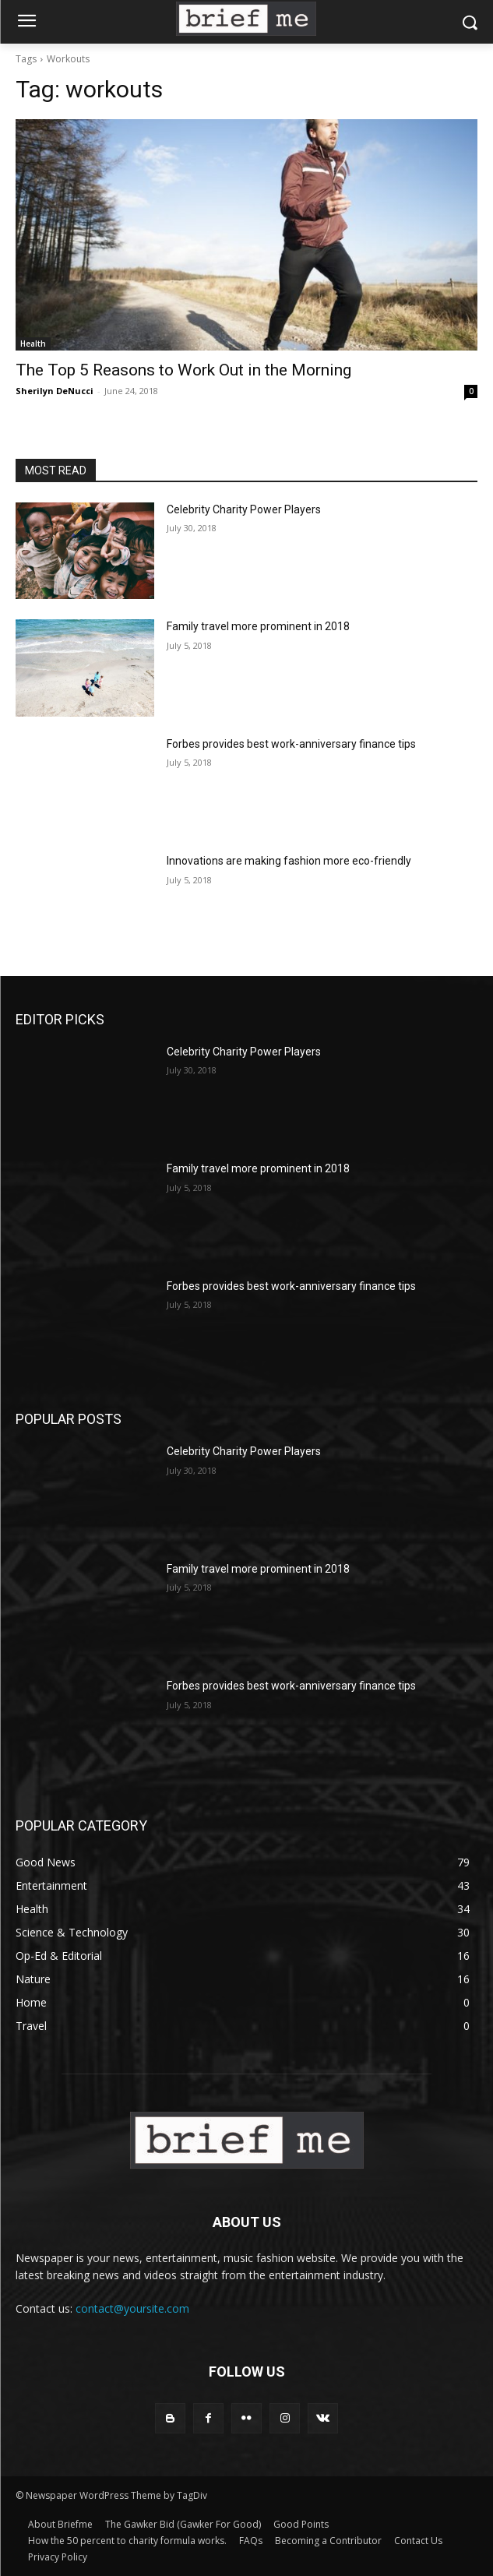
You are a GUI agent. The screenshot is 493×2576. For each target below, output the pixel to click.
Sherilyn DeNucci (54, 390)
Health (33, 343)
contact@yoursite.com (132, 2308)
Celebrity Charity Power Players (244, 509)
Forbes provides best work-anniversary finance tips (291, 744)
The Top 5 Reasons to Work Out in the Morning (183, 370)
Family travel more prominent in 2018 (258, 626)
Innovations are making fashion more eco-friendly (289, 861)
